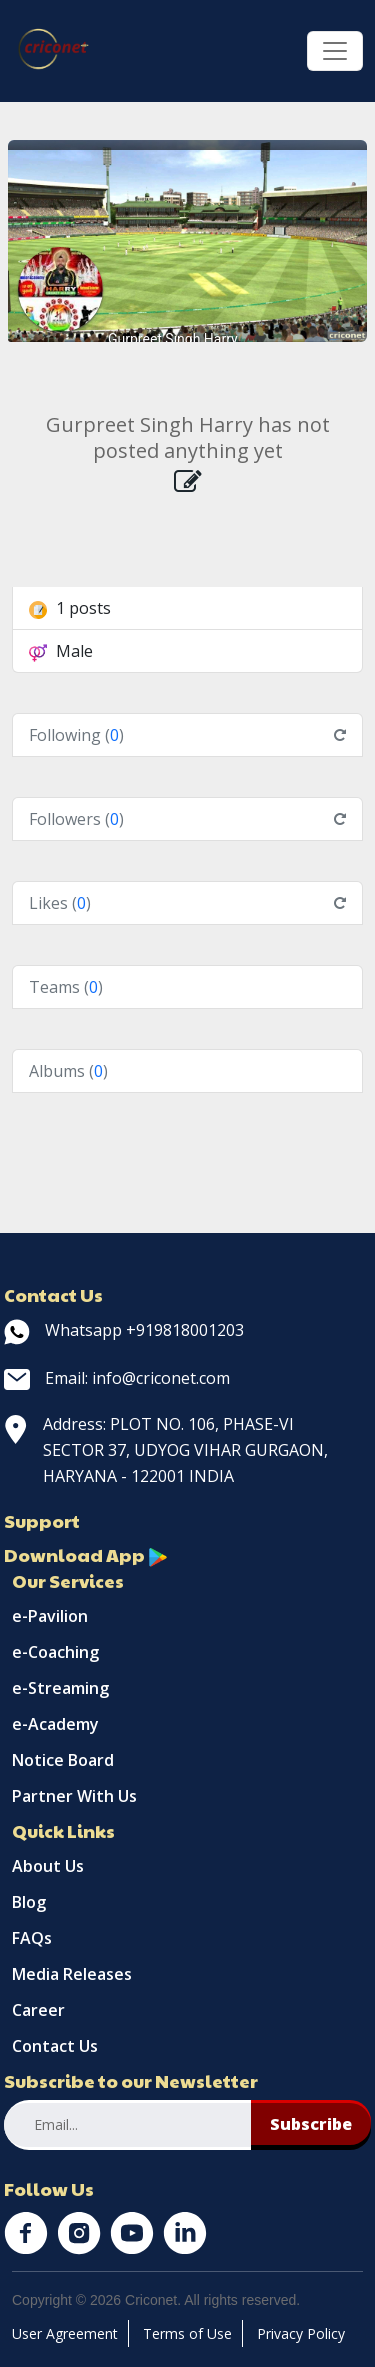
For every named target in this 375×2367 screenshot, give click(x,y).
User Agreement (65, 2333)
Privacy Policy (301, 2333)
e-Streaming (60, 1688)
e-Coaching (55, 1652)
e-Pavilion (50, 1616)
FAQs (32, 1938)
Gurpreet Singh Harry (173, 339)
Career (38, 2010)
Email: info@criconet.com (117, 1378)
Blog (29, 1902)
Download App (86, 1554)
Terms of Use (187, 2333)
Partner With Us (74, 1796)
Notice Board (63, 1760)
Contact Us (55, 2046)
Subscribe (311, 2124)
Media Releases (72, 1974)
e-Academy (55, 1724)
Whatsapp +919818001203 (124, 1330)
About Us (48, 1866)
